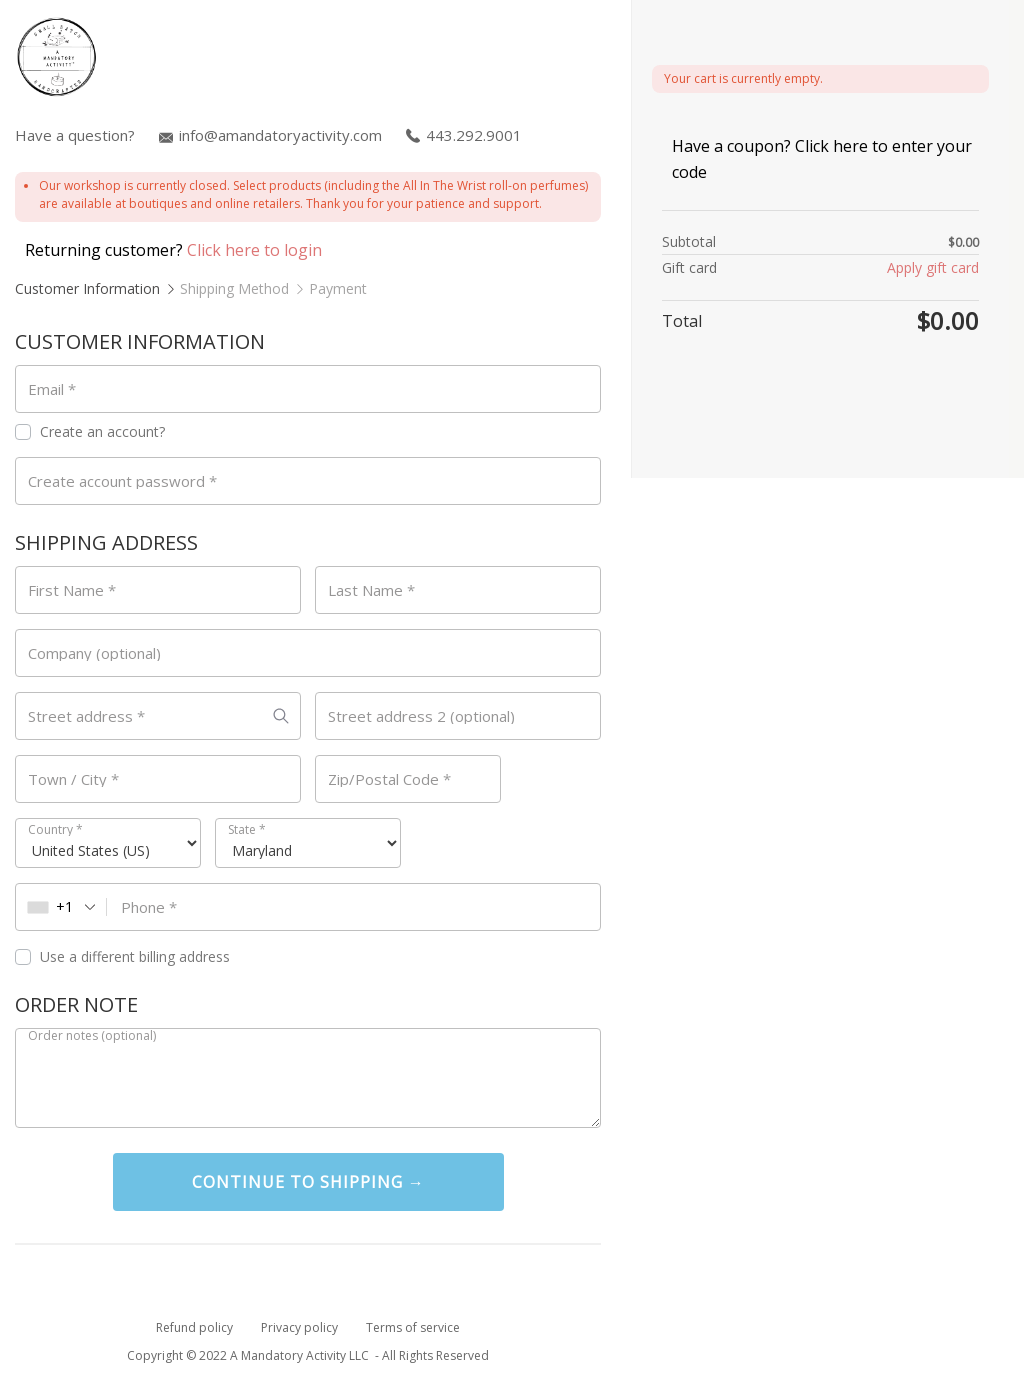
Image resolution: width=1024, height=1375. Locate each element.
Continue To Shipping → (308, 1182)
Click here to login (254, 250)
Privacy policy (299, 1327)
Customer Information (87, 288)
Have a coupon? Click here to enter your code (822, 159)
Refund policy (194, 1327)
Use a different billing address (124, 956)
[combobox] (61, 907)
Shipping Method (234, 288)
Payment (338, 288)
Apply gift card (933, 267)
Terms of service (413, 1327)
